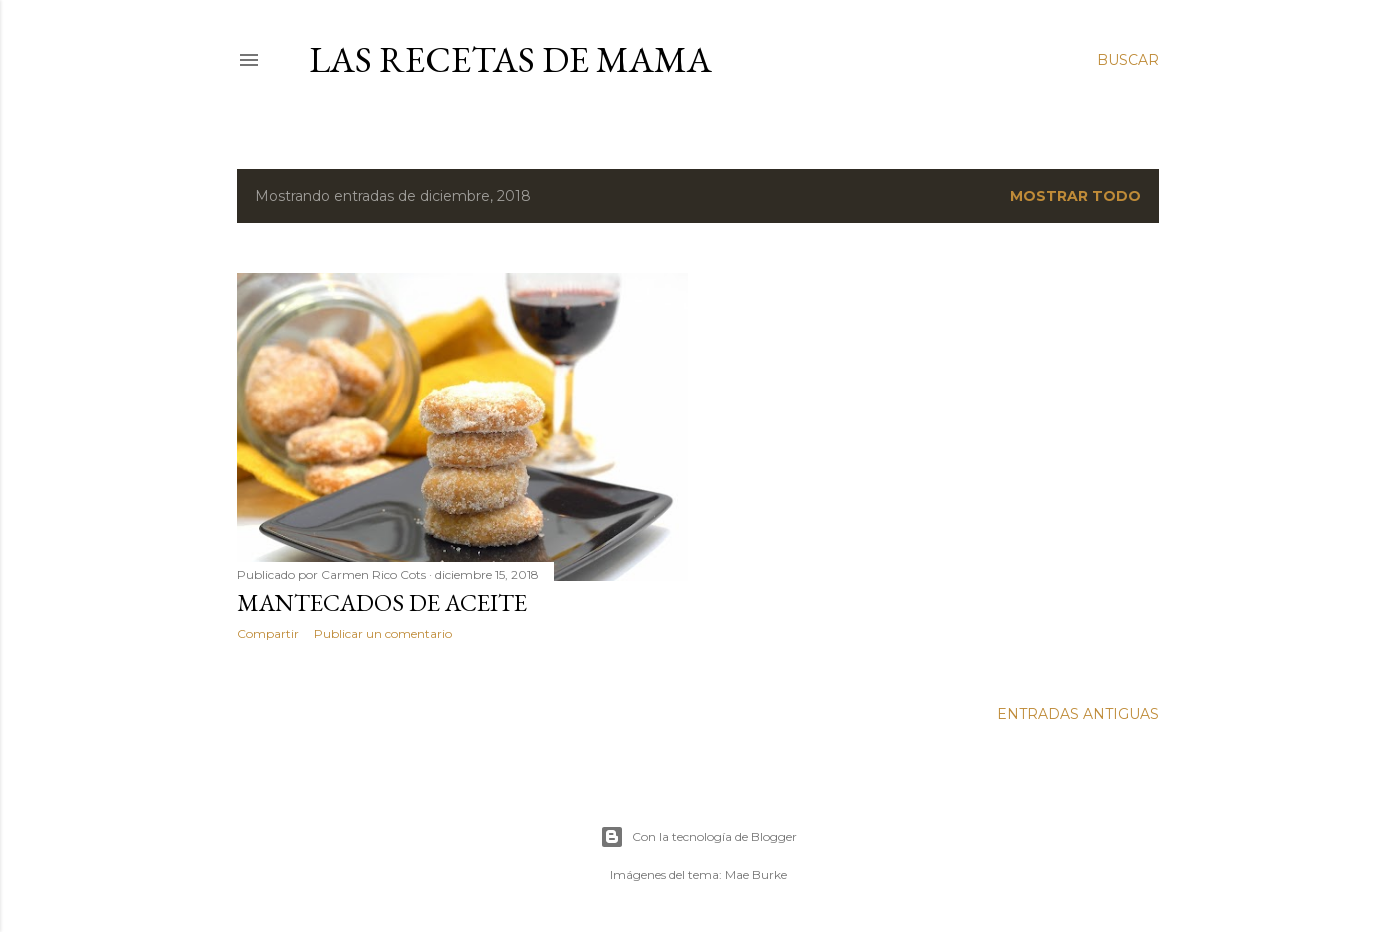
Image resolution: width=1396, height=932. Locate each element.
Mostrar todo (1075, 196)
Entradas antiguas (1078, 714)
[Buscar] (1128, 60)
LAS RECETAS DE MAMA (510, 59)
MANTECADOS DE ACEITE (382, 602)
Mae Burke (756, 874)
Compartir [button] (268, 633)
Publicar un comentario (383, 633)
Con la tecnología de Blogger (698, 837)
